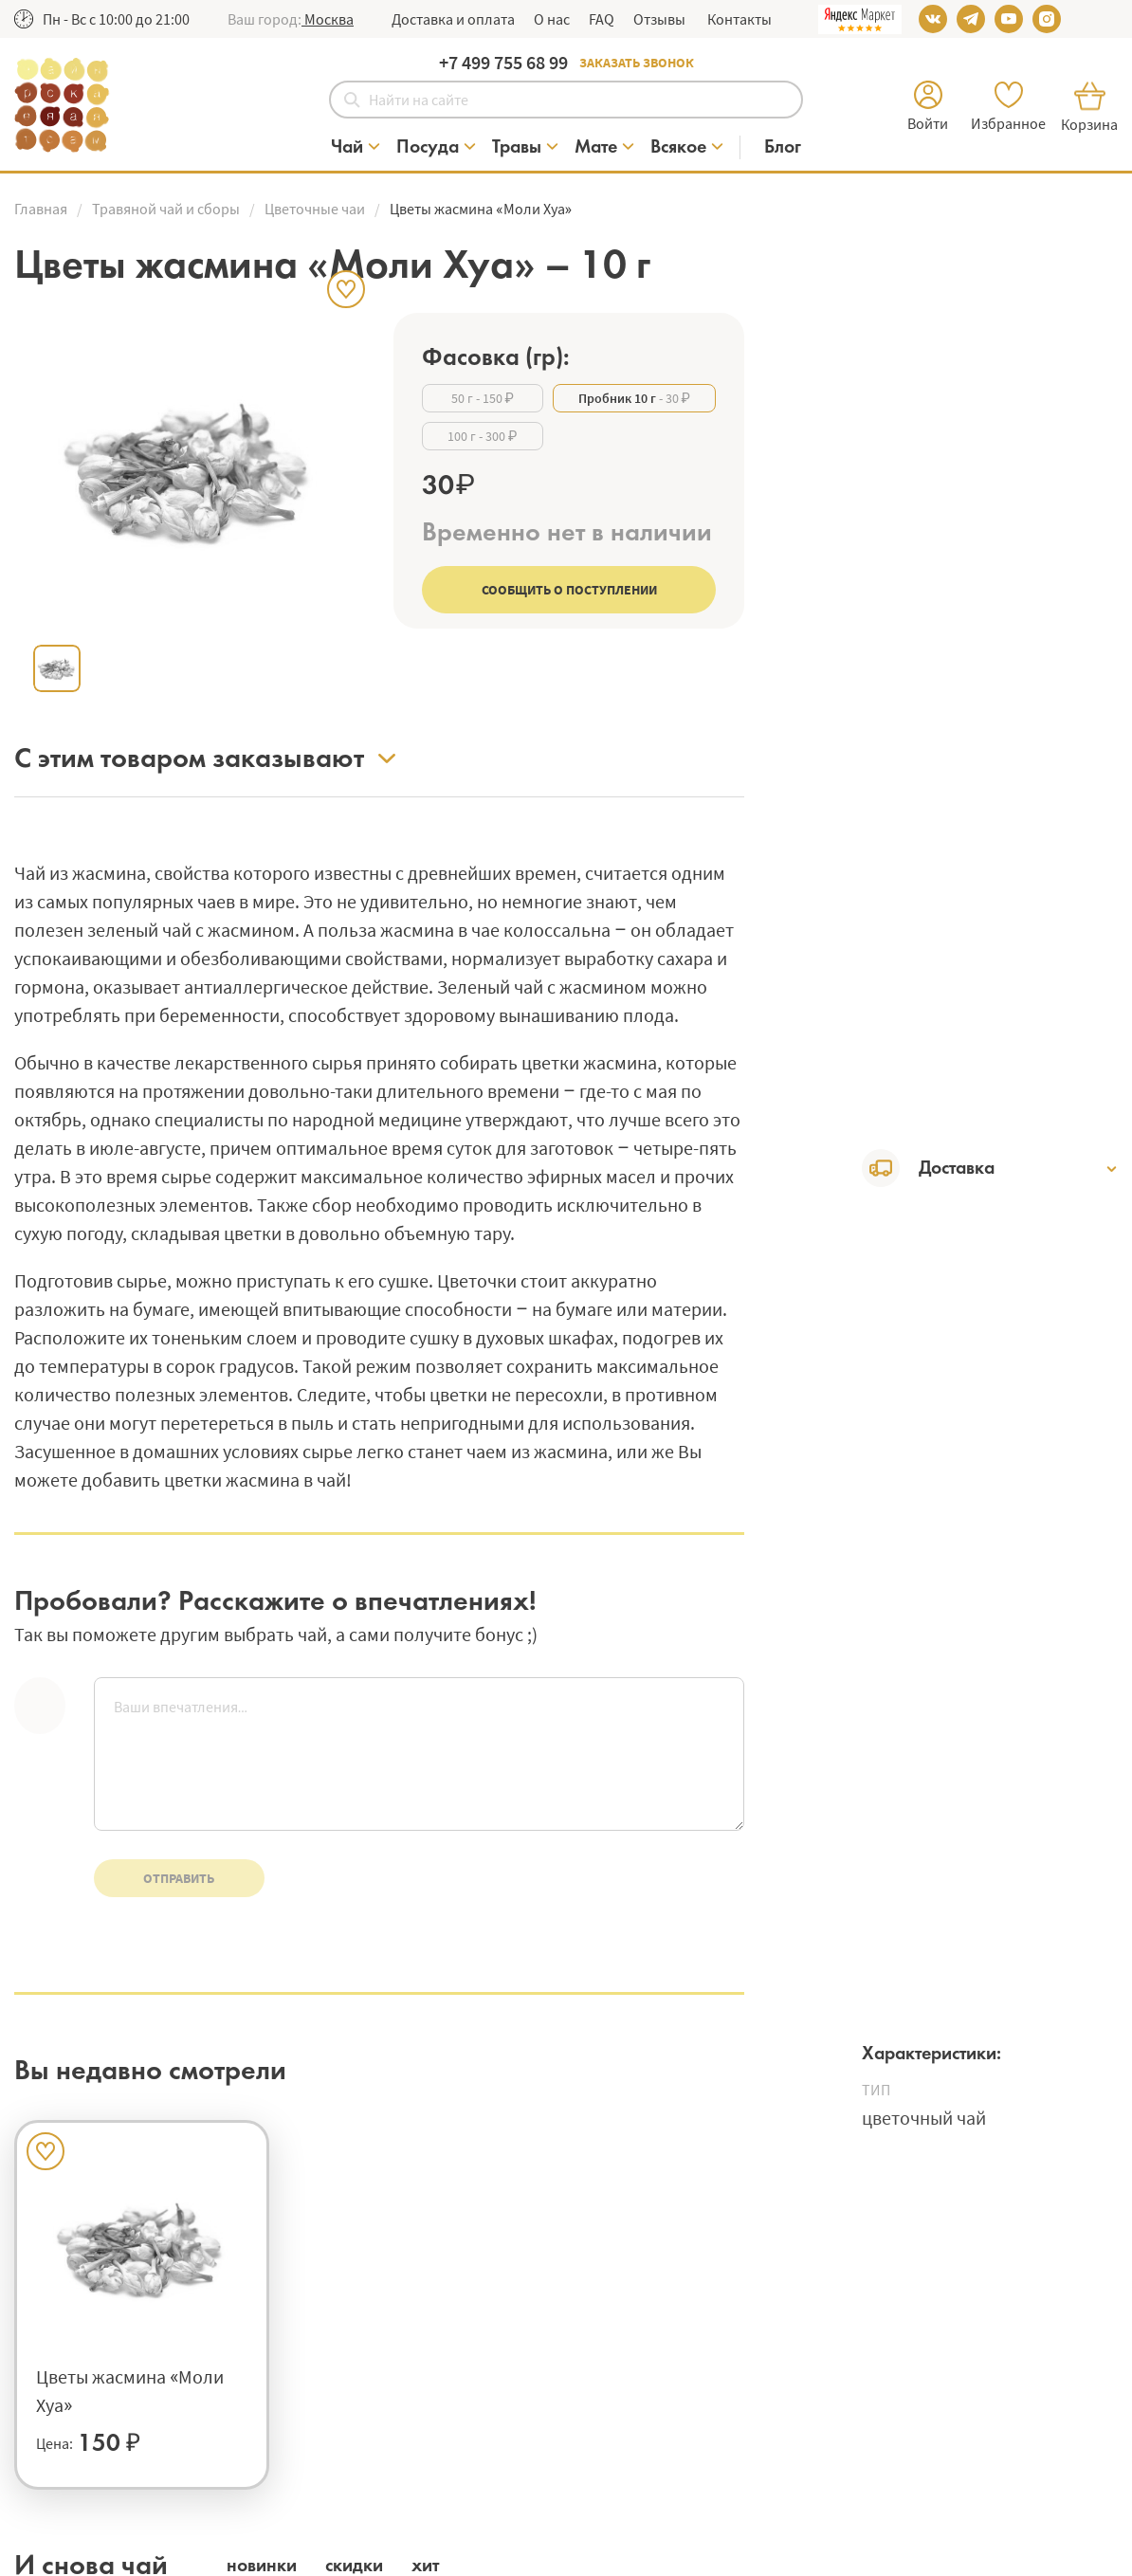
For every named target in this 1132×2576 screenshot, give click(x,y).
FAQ (601, 19)
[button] (327, 18)
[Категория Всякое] (687, 147)
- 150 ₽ (482, 398)
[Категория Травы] (526, 147)
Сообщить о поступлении (569, 589)
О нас (552, 19)
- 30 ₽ (634, 398)
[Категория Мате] (605, 147)
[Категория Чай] (356, 147)
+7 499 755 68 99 (503, 62)
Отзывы (659, 19)
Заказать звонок (636, 62)
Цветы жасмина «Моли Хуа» (130, 2391)
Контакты (738, 18)
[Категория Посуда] (437, 147)
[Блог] (782, 147)
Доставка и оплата (453, 19)
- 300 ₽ (482, 436)
